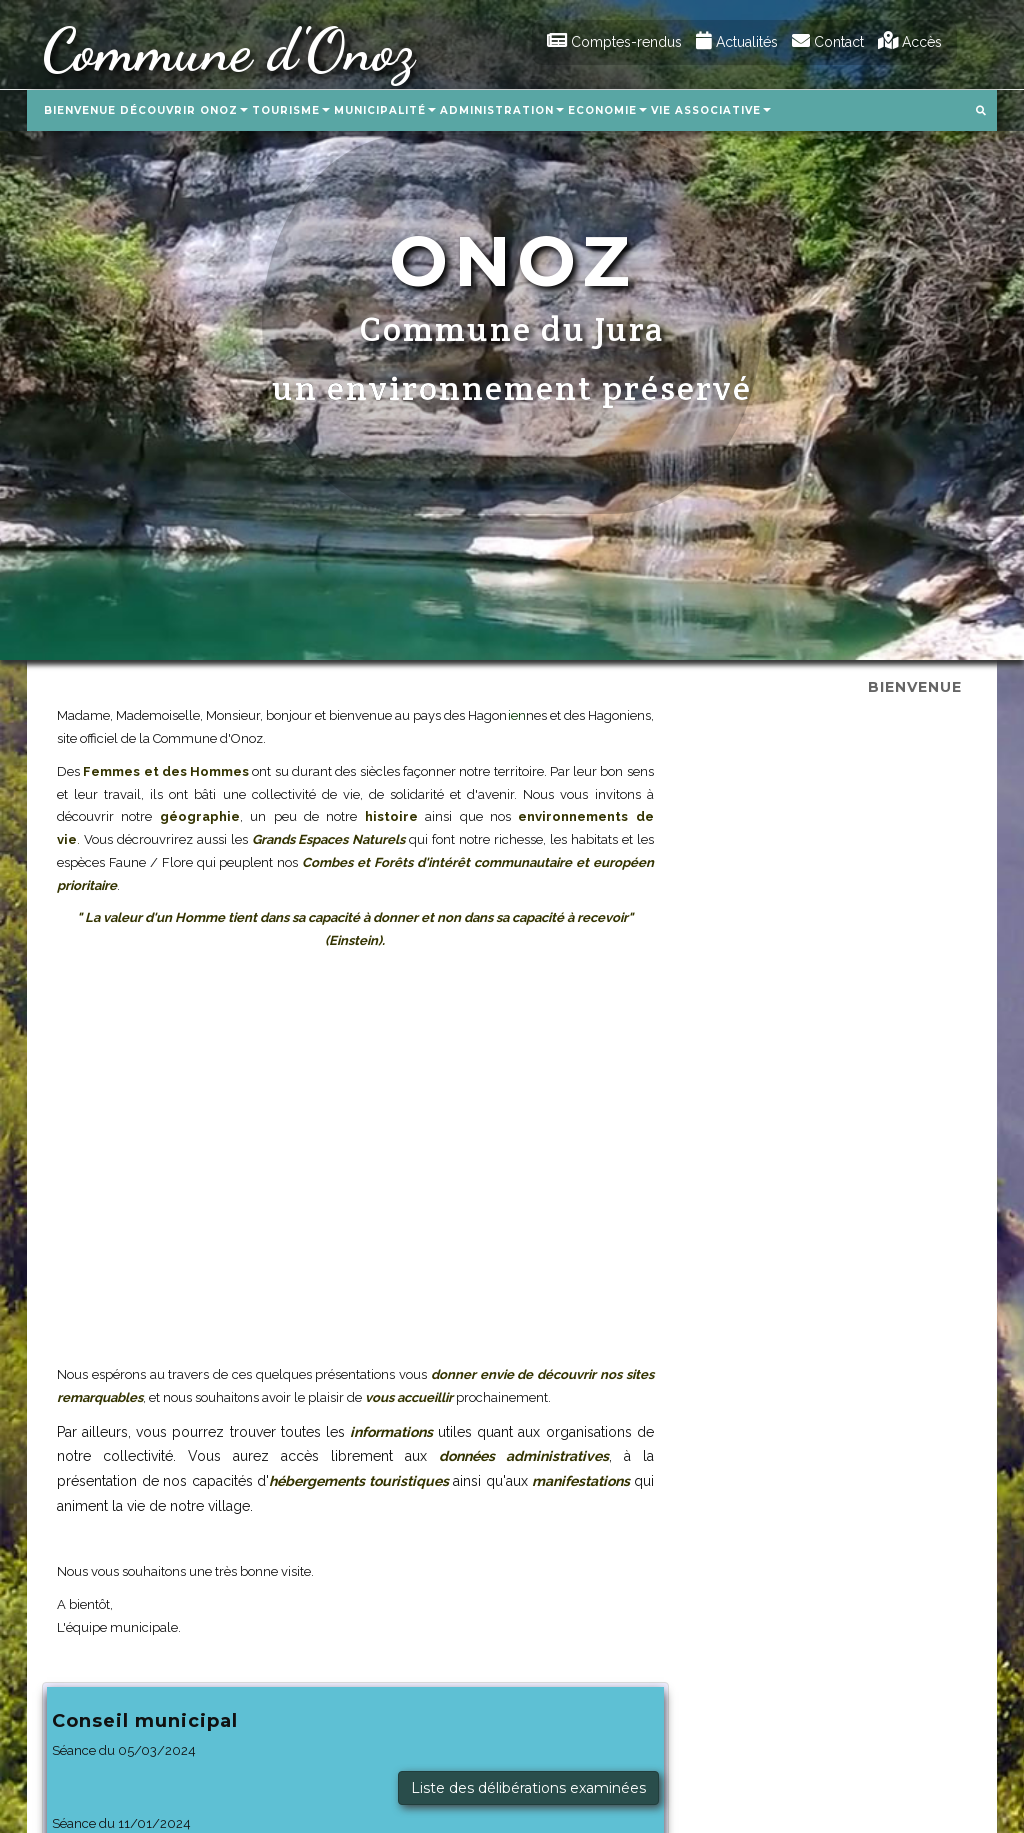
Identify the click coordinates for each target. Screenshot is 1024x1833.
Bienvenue (80, 110)
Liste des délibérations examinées (841, 811)
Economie (607, 110)
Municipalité (385, 110)
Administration (502, 110)
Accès (910, 42)
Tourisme (291, 110)
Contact (828, 42)
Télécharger (918, 1096)
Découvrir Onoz (184, 110)
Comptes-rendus (614, 42)
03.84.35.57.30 (94, 1778)
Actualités (737, 42)
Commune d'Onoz (228, 50)
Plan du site (804, 1697)
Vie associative (711, 110)
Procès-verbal (911, 883)
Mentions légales (900, 1697)
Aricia (787, 1777)
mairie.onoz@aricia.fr (113, 1800)
